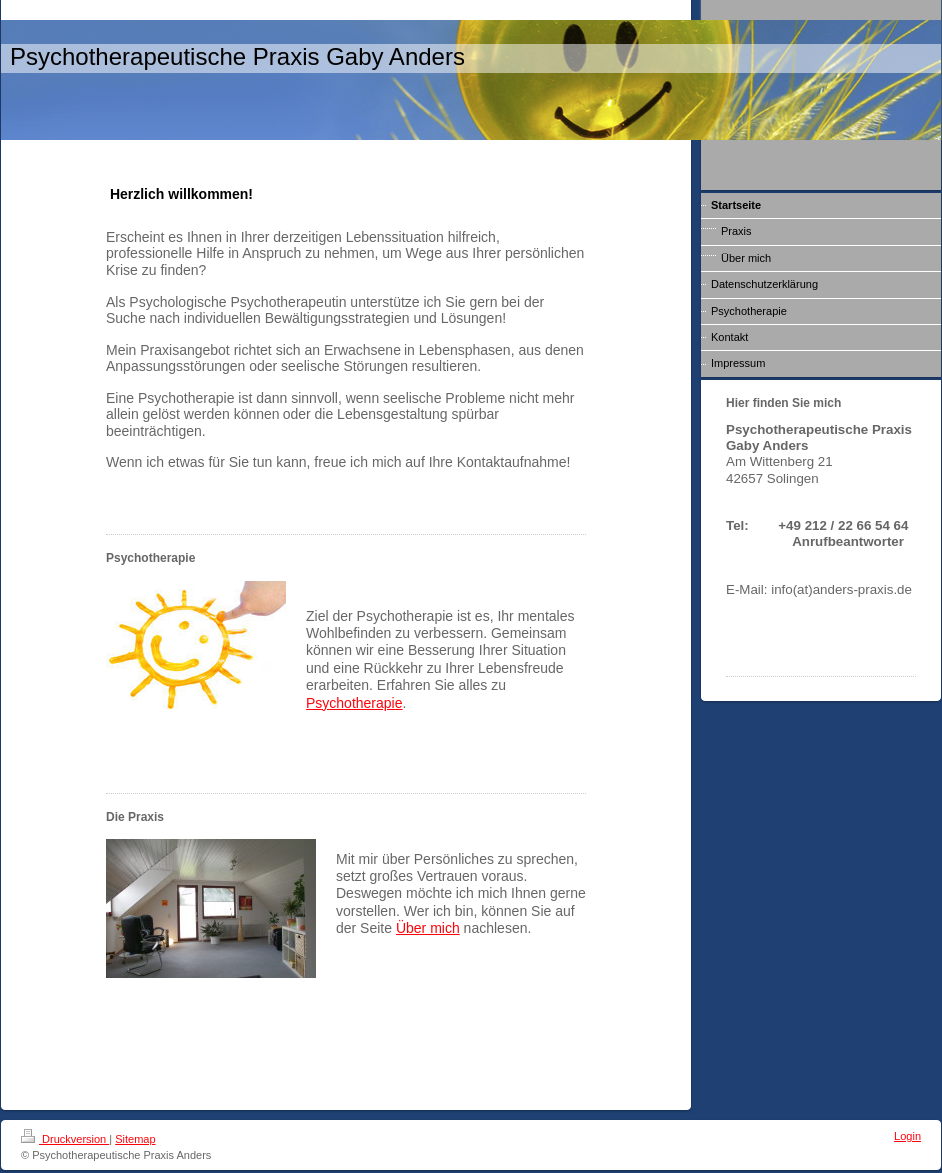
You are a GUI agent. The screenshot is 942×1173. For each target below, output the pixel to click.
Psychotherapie (354, 703)
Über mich (428, 928)
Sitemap (135, 1139)
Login (907, 1136)
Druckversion (65, 1139)
